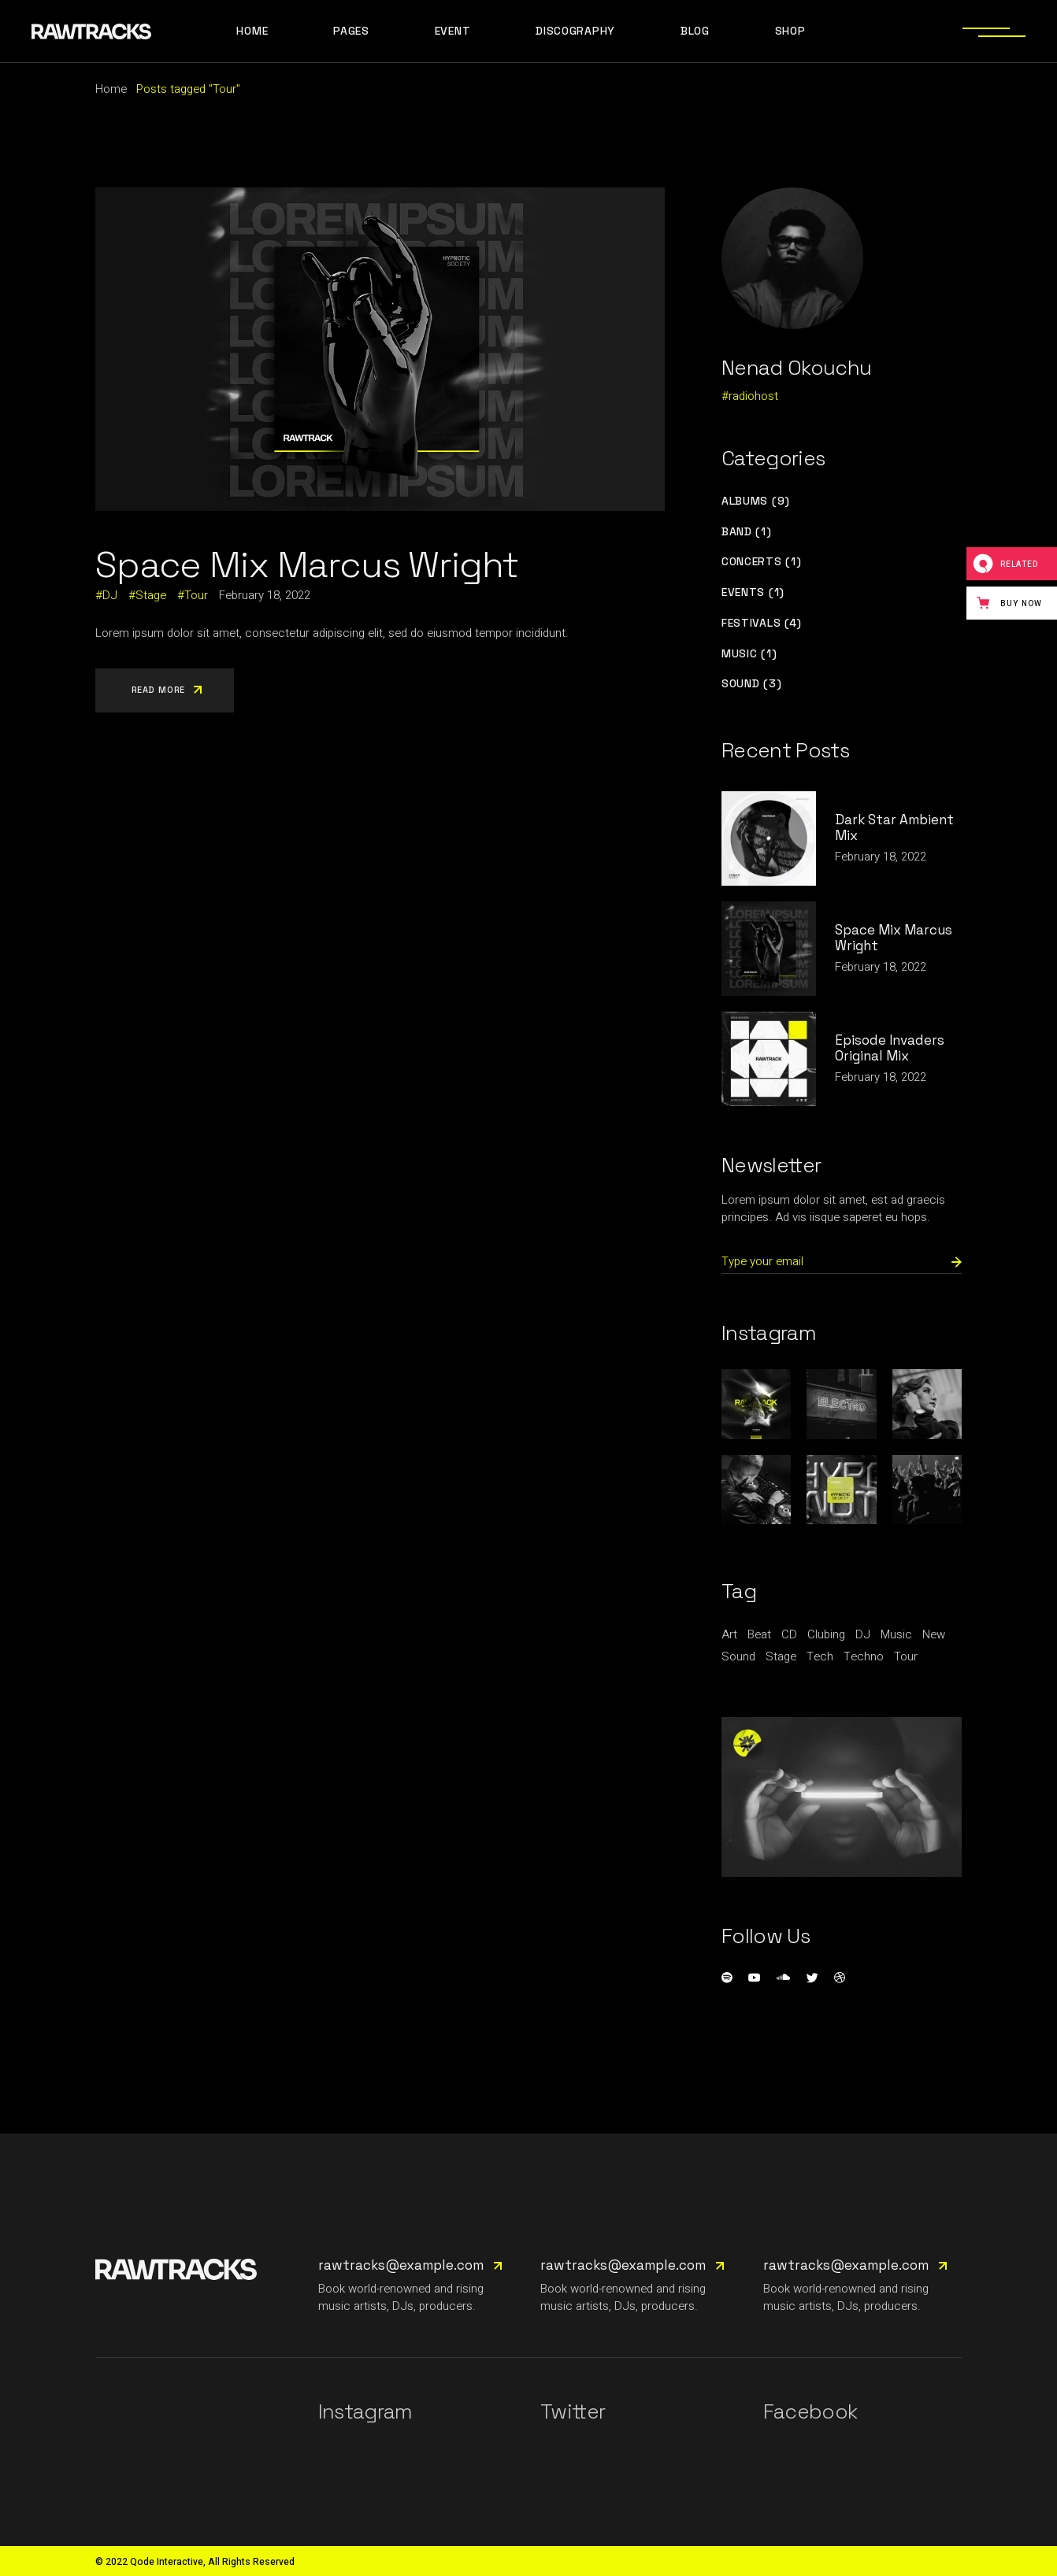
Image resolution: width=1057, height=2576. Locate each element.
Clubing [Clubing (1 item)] (826, 1634)
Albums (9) (755, 501)
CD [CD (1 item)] (789, 1634)
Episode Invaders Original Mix (889, 1047)
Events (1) (752, 592)
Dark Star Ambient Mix (894, 827)
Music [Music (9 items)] (896, 1634)
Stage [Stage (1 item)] (781, 1656)
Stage (150, 595)
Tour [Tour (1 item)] (906, 1656)
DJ (109, 595)
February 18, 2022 (264, 595)
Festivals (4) (761, 623)
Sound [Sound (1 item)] (738, 1656)
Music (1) (749, 654)
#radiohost (749, 396)
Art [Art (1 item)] (729, 1634)
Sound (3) (751, 683)
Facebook (810, 2411)
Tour (196, 595)
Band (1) (746, 532)
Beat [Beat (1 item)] (759, 1634)
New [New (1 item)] (933, 1634)
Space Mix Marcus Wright (306, 564)
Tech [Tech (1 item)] (820, 1656)
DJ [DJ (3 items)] (862, 1634)
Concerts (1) (761, 561)
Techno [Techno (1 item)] (864, 1656)
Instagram (365, 2411)
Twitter (572, 2411)
